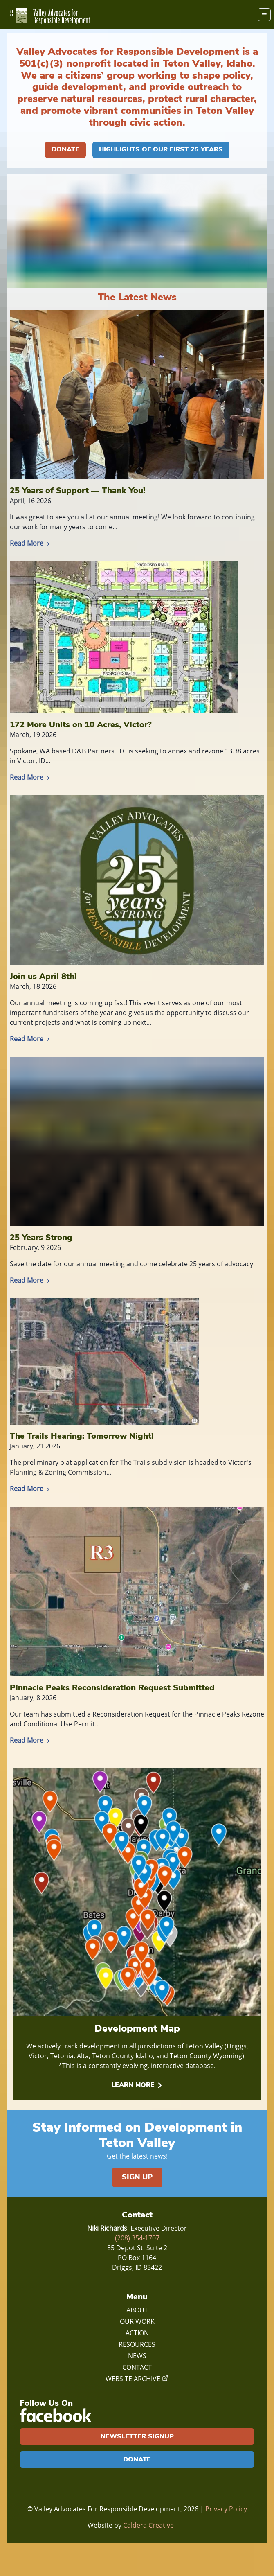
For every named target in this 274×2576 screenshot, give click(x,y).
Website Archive (137, 2378)
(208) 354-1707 (137, 2237)
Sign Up (137, 2177)
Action (137, 2332)
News (137, 2355)
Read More (31, 543)
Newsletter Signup (137, 2436)
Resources (137, 2344)
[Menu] (264, 14)
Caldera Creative (148, 2525)
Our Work (137, 2321)
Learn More (137, 2084)
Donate (65, 149)
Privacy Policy (226, 2508)
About (137, 2309)
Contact (137, 2367)
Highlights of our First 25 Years (161, 149)
